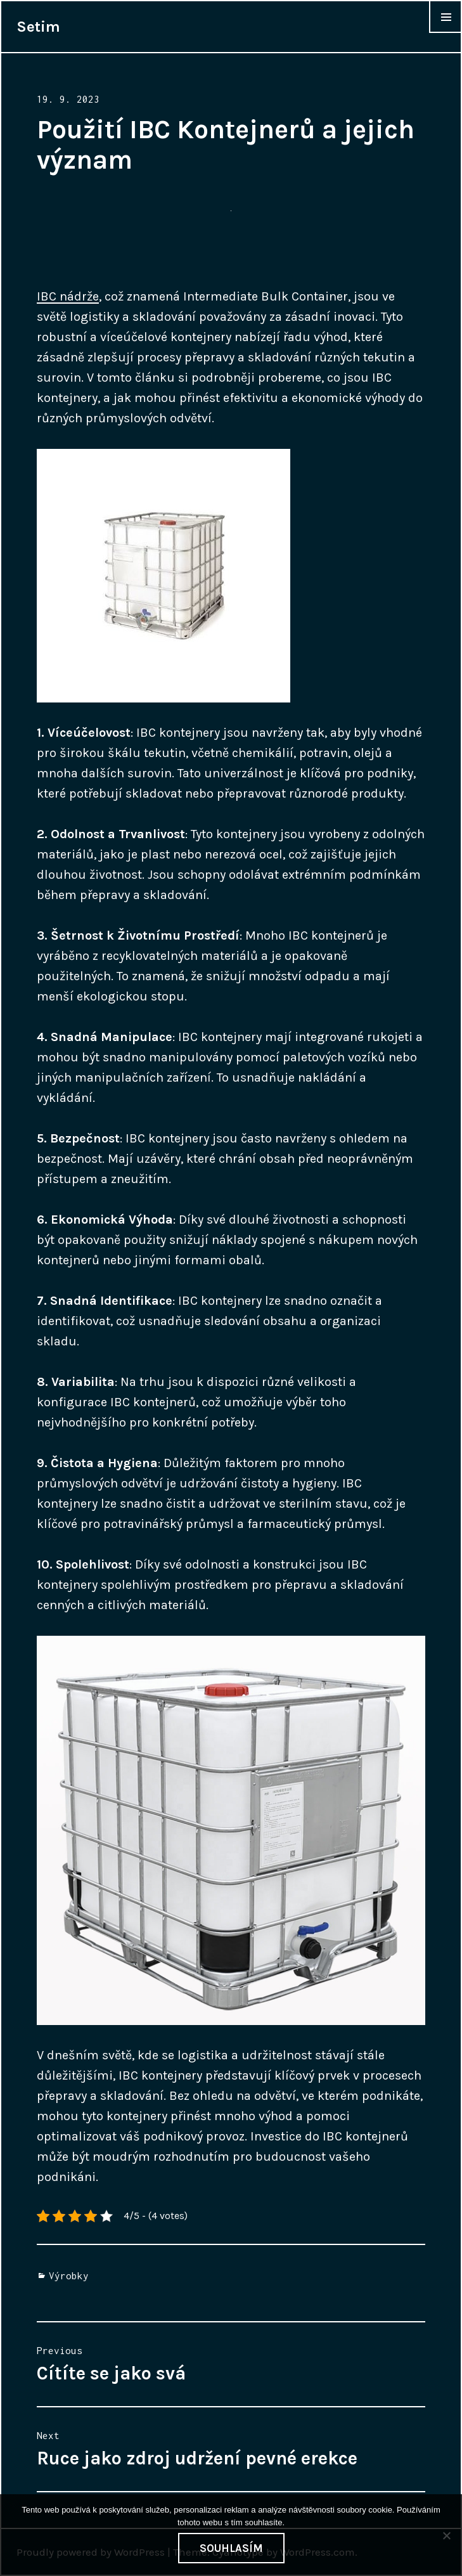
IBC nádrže (68, 296)
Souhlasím (231, 2548)
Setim (38, 27)
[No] (446, 2535)
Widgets (445, 32)
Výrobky (69, 2275)
